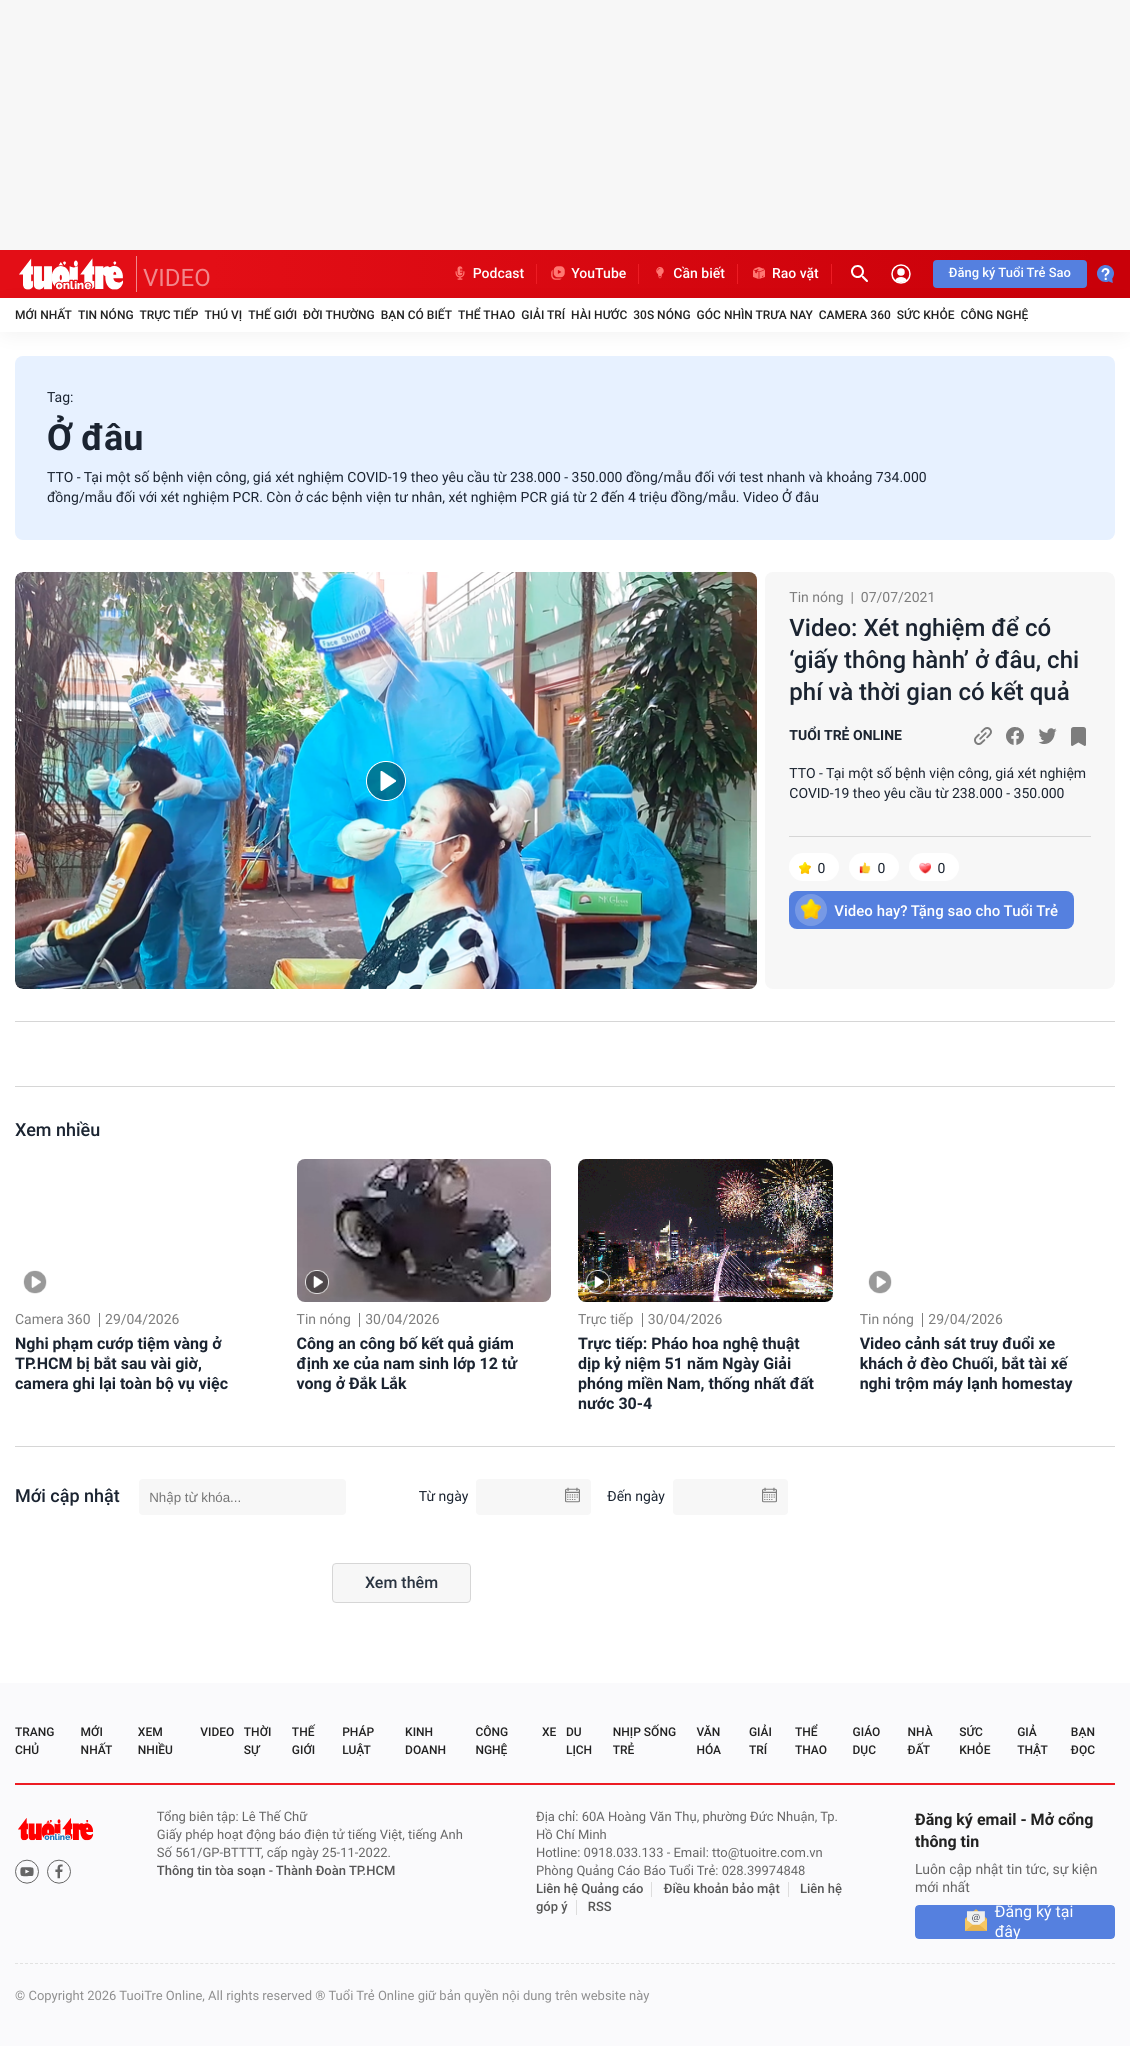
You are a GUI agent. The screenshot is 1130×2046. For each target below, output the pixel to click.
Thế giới (272, 315)
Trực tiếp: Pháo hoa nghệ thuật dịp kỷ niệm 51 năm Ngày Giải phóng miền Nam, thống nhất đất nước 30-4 (696, 1373)
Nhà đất (919, 1741)
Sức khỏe (926, 315)
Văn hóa (708, 1741)
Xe (549, 1732)
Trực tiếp (169, 315)
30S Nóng (661, 315)
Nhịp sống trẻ (644, 1741)
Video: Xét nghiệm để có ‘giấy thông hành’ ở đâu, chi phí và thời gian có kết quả (934, 660)
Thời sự (258, 1741)
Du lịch (579, 1741)
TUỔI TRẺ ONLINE (845, 736)
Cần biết (688, 274)
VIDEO (177, 278)
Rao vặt (784, 274)
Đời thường (339, 315)
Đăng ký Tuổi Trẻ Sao (1010, 273)
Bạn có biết (416, 315)
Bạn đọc (1083, 1741)
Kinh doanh (425, 1741)
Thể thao (486, 315)
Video (217, 1732)
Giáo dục (867, 1741)
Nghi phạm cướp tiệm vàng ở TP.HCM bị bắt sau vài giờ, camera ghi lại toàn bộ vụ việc (121, 1363)
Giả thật (1032, 1741)
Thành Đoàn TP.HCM (335, 1871)
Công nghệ (994, 315)
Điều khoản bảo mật (722, 1889)
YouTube (587, 274)
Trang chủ (34, 1741)
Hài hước (599, 315)
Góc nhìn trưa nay (755, 315)
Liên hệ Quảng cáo (590, 1889)
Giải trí (543, 315)
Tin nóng (106, 315)
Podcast (488, 274)
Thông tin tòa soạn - (216, 1871)
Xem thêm (401, 1582)
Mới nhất (43, 315)
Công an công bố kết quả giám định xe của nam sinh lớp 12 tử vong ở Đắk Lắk (407, 1363)
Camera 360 (855, 315)
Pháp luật (358, 1741)
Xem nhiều (57, 1130)
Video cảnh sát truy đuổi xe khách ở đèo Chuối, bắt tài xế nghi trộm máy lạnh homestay (966, 1363)
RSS (600, 1907)
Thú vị (223, 315)
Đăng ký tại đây (1034, 1922)
